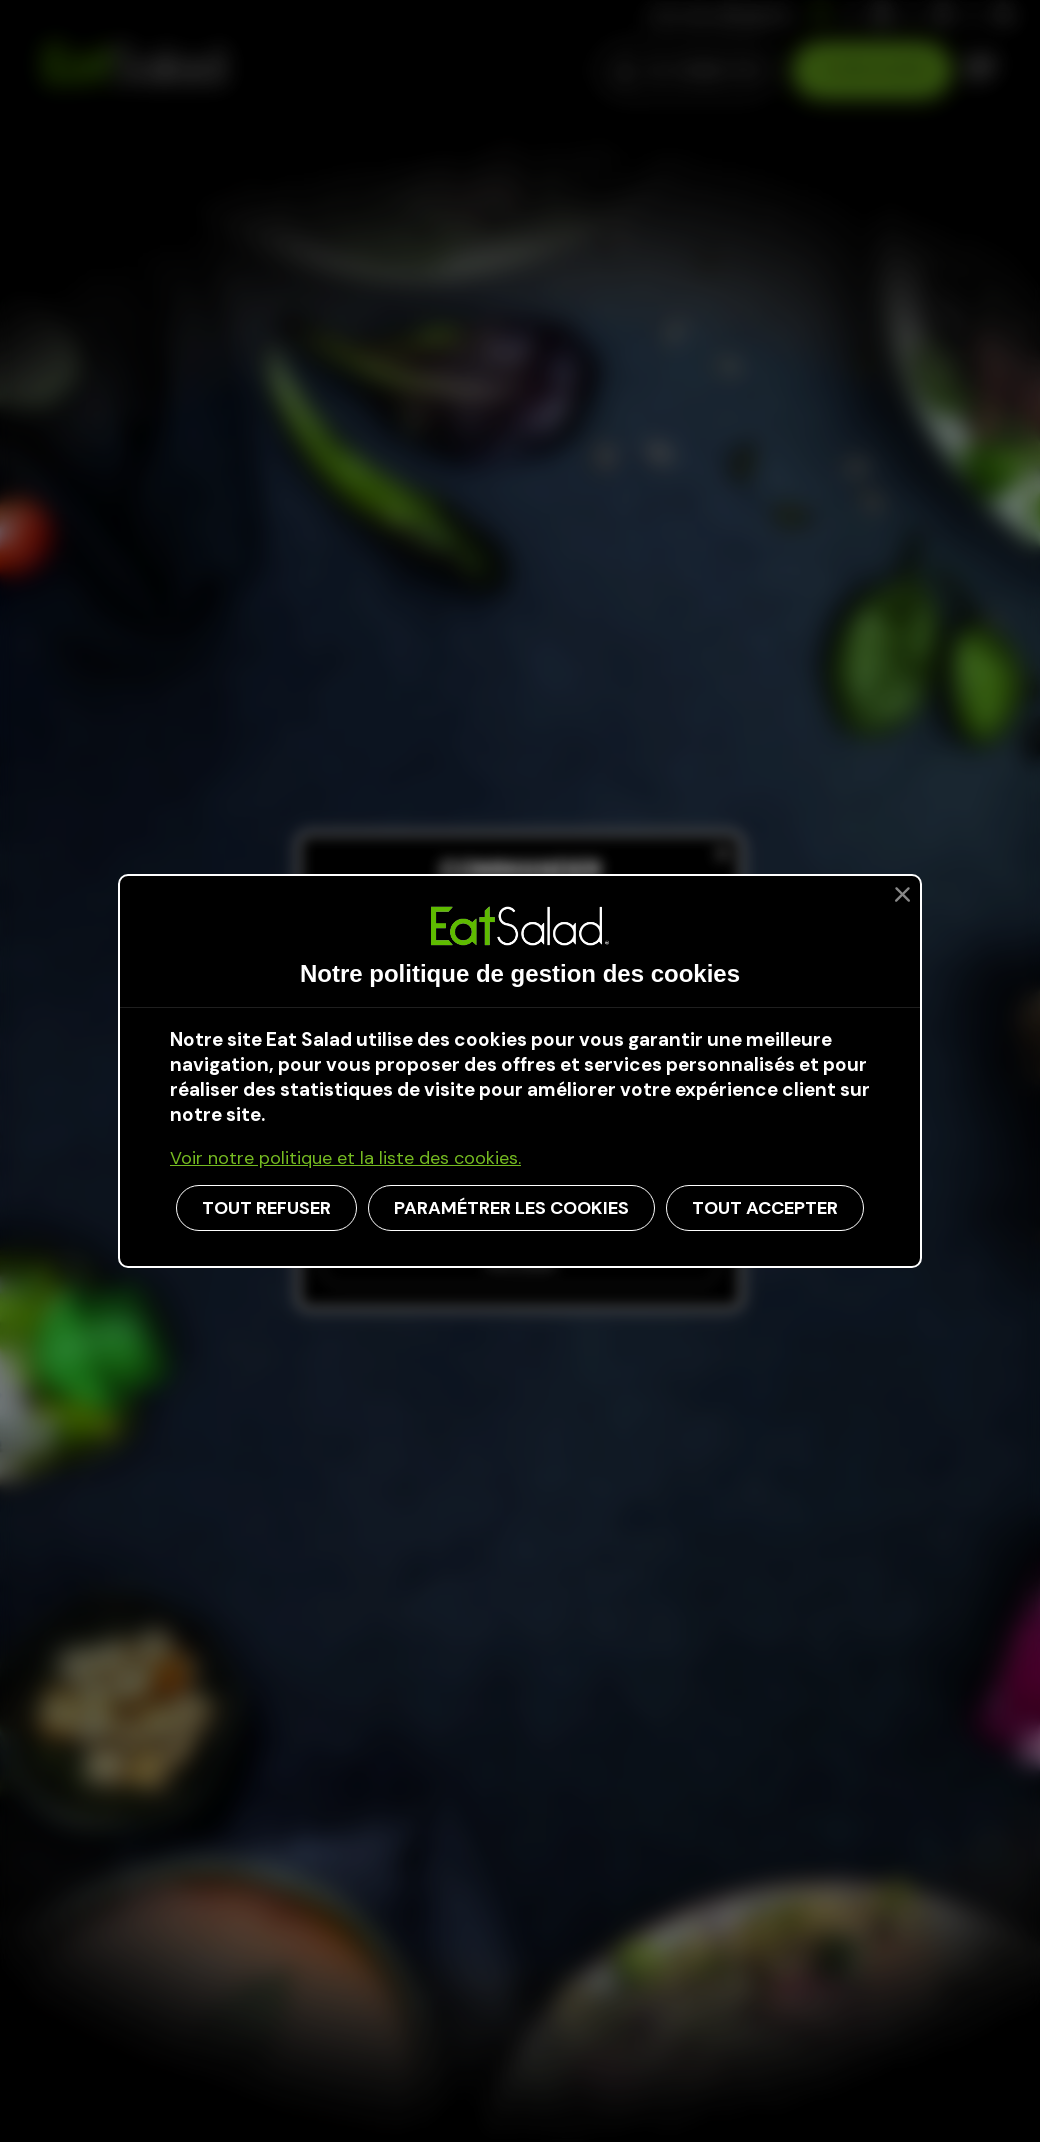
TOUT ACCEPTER (765, 1208)
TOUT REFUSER (266, 1208)
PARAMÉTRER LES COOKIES (511, 1208)
